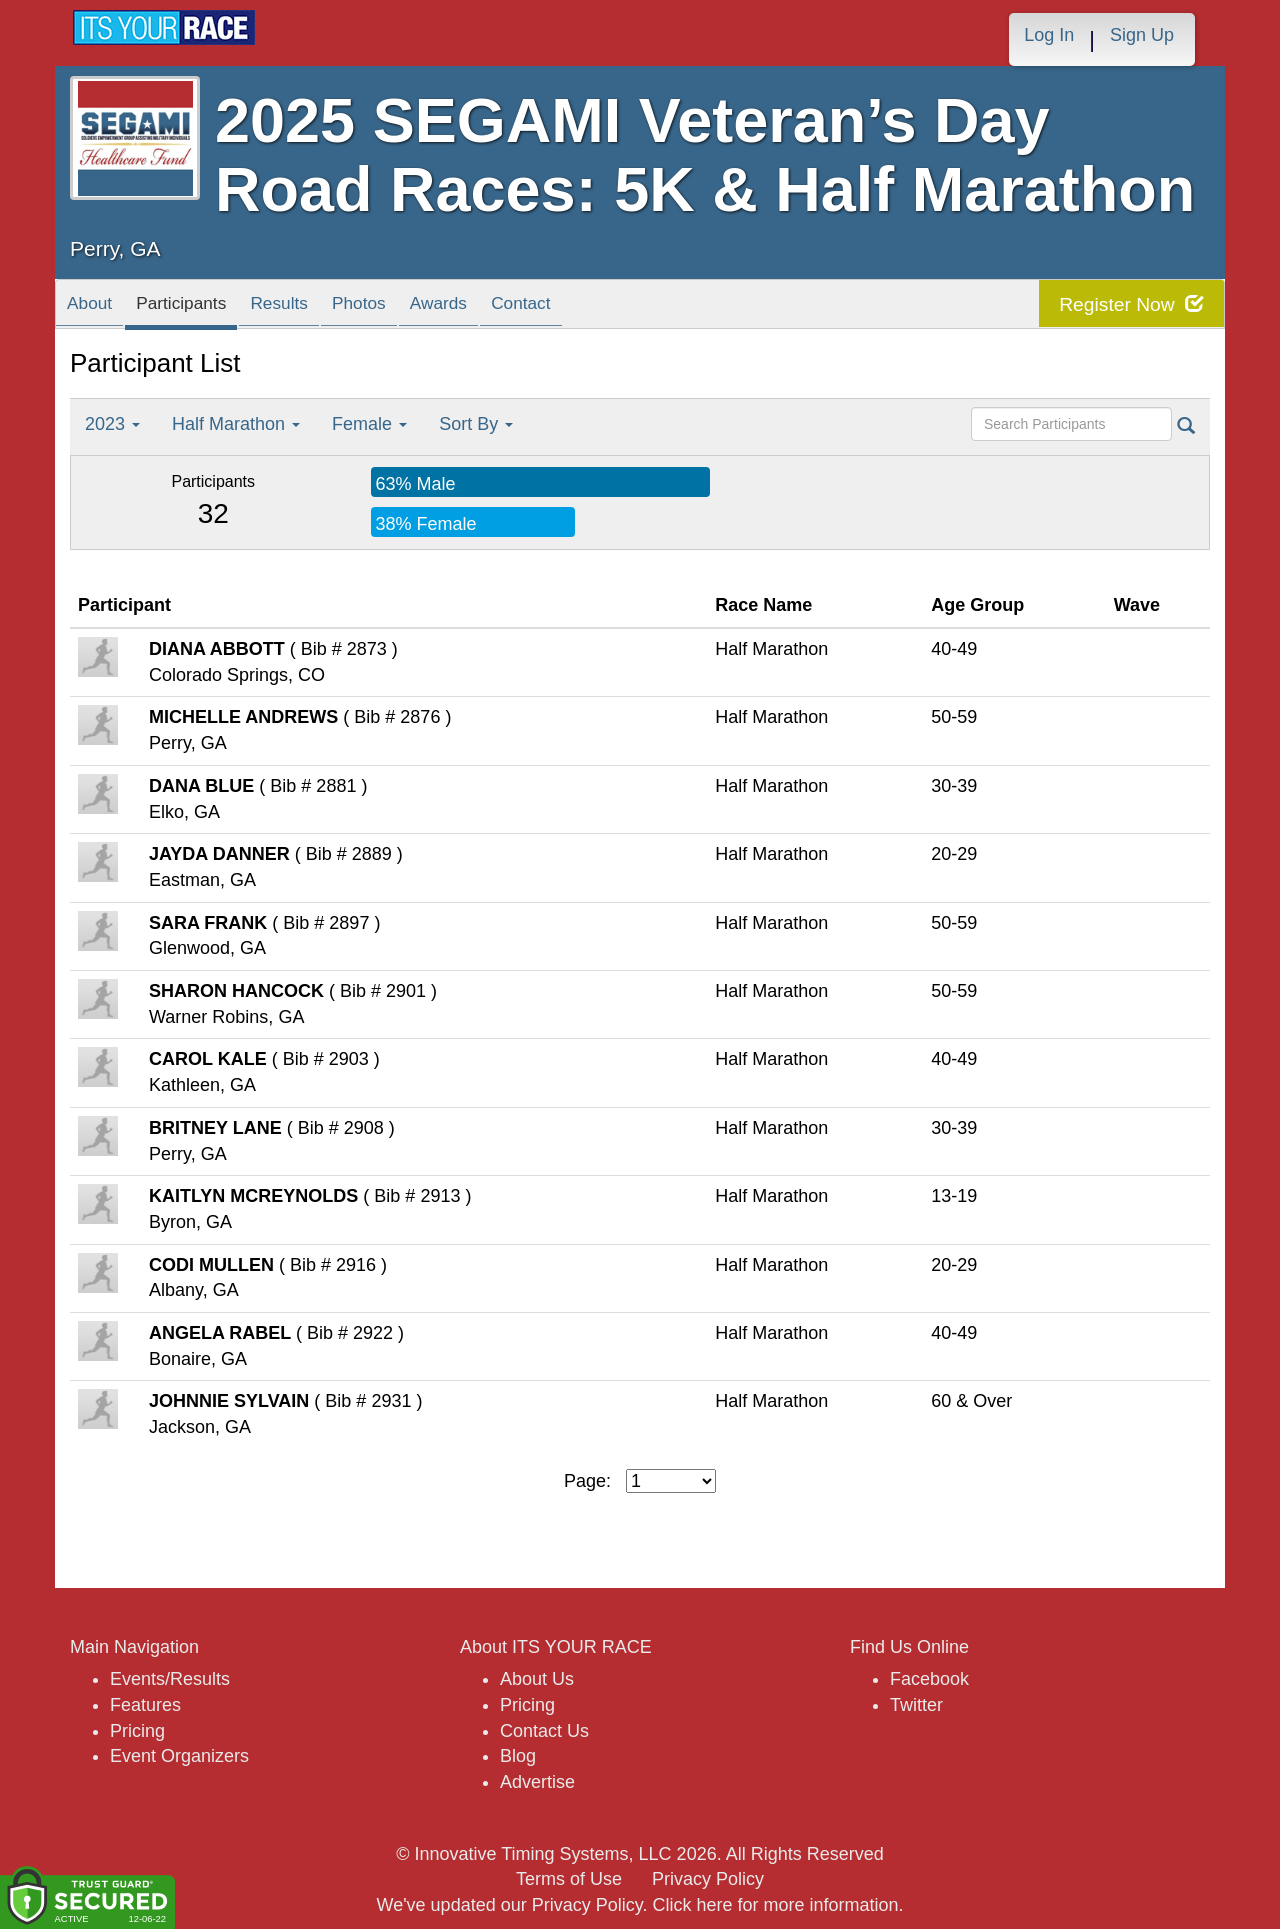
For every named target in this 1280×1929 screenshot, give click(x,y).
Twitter (916, 1705)
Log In (1049, 35)
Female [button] (369, 424)
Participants (215, 308)
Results (340, 308)
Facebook (929, 1679)
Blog (518, 1756)
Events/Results (170, 1679)
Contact (648, 308)
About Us (537, 1679)
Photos (441, 308)
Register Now (1128, 304)
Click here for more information (775, 1905)
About (99, 308)
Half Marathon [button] (236, 424)
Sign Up (1142, 35)
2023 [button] (112, 424)
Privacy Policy (708, 1879)
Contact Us (544, 1731)
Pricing (137, 1731)
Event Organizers (179, 1756)
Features (145, 1705)
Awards (544, 308)
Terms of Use (569, 1879)
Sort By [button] (476, 424)
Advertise (537, 1782)
